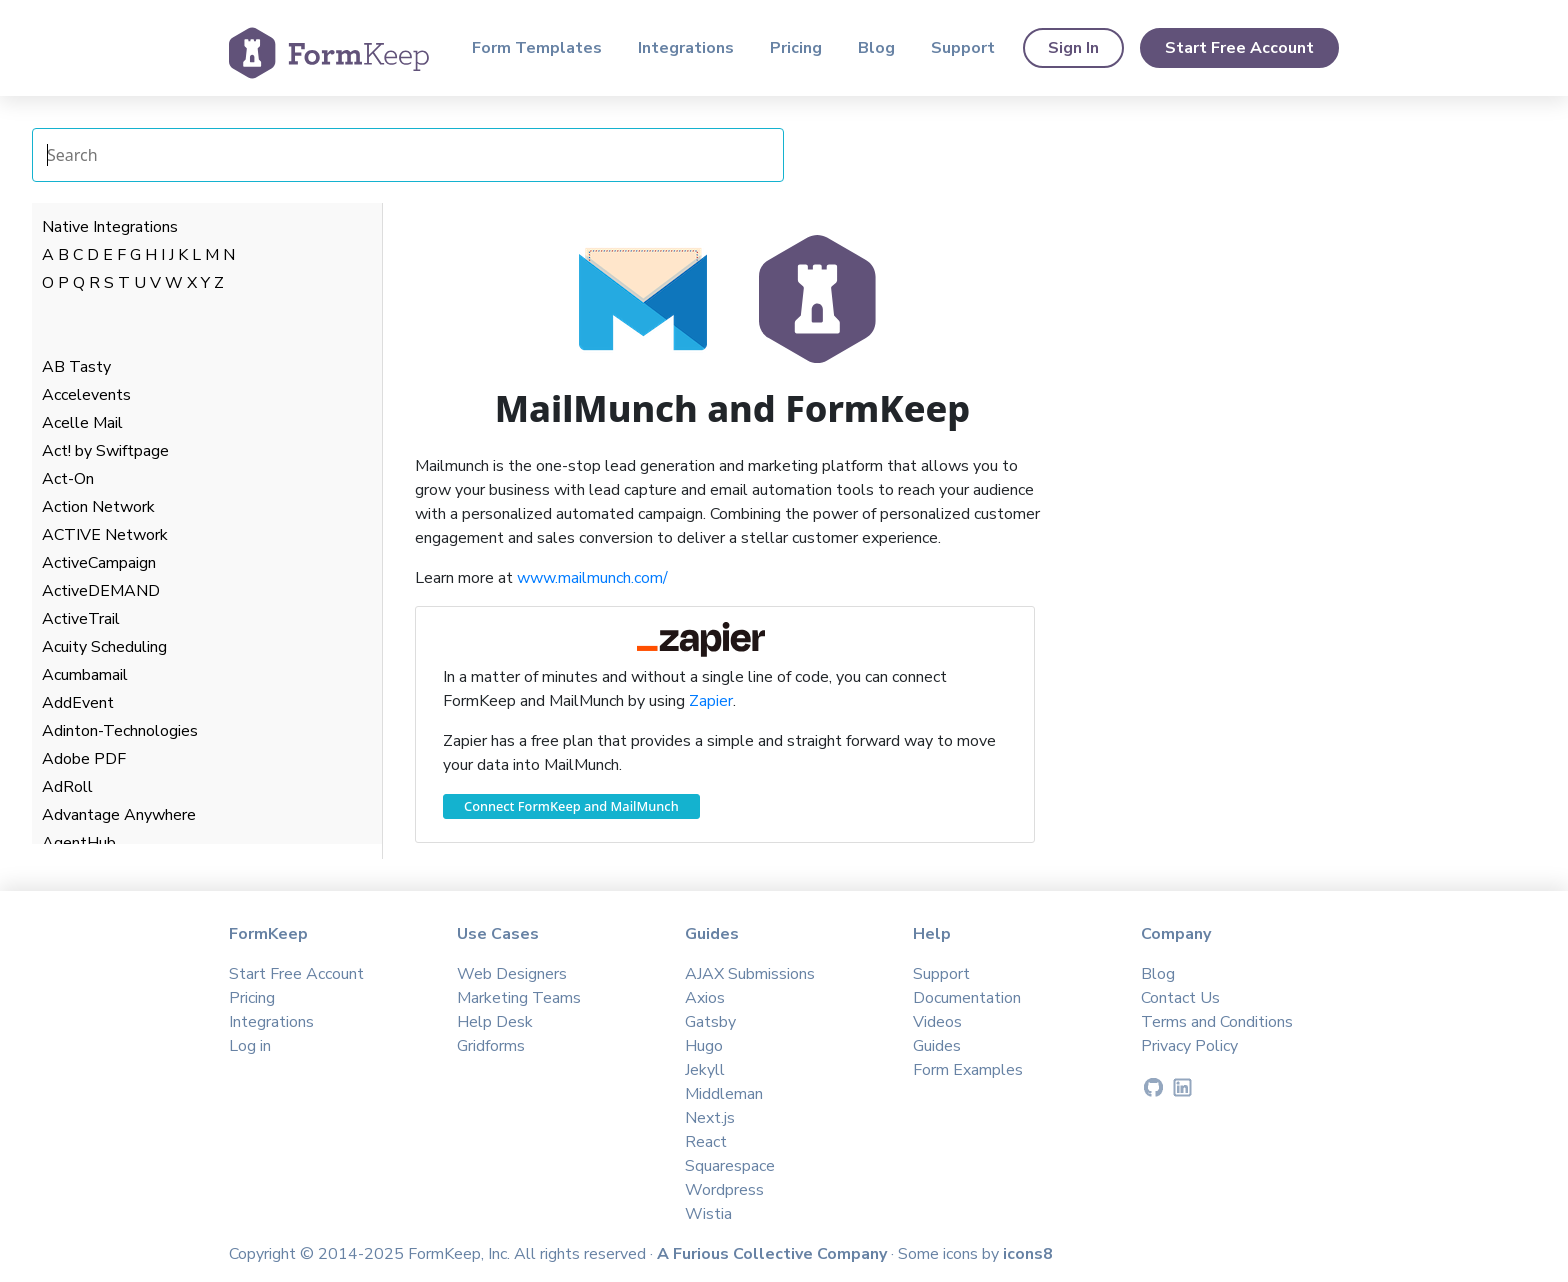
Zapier (711, 701)
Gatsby (710, 1022)
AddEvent (78, 703)
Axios (705, 998)
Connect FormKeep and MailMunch (571, 806)
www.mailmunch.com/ (592, 578)
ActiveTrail (81, 619)
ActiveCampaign (99, 563)
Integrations (686, 48)
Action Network (98, 507)
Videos (937, 1022)
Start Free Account (1239, 48)
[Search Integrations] (408, 155)
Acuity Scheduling (104, 647)
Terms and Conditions (1217, 1022)
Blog (876, 48)
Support (963, 48)
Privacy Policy (1189, 1046)
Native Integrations (110, 227)
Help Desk (495, 1022)
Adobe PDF (84, 759)
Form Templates (537, 48)
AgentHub (79, 843)
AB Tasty (76, 367)
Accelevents (86, 395)
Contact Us (1180, 998)
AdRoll (67, 787)
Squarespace (730, 1166)
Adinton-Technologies (120, 731)
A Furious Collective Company (774, 1254)
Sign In (1073, 48)
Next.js (710, 1118)
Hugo (704, 1046)
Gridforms (491, 1046)
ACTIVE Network (105, 535)
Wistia (708, 1214)
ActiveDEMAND (101, 591)
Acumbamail (85, 675)
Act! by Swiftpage (105, 451)
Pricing (796, 48)
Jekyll (705, 1070)
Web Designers (512, 974)
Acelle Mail (82, 423)
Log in (250, 1046)
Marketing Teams (519, 998)
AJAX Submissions (750, 974)
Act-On (68, 479)
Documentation (967, 998)
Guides (937, 1046)
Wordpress (724, 1190)
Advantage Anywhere (119, 815)
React (706, 1142)
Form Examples (968, 1070)
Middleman (724, 1094)
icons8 (1028, 1254)
